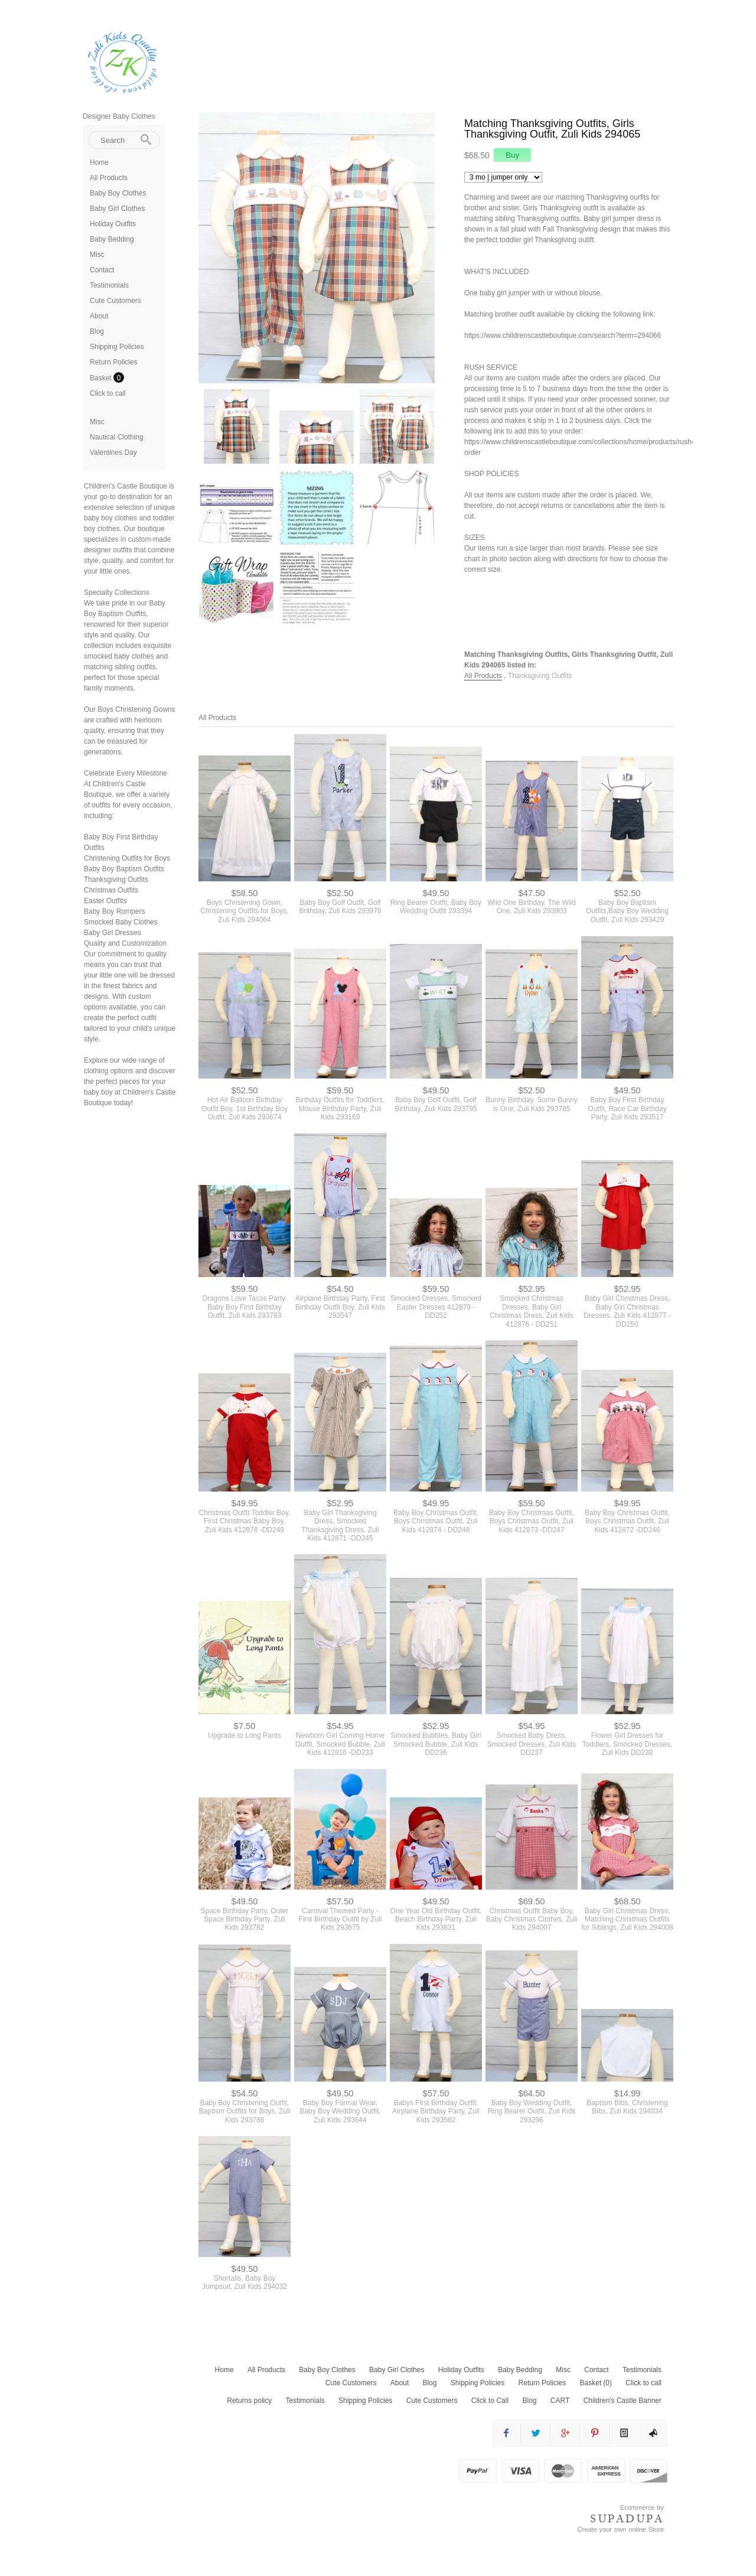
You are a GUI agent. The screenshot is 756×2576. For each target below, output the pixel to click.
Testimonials (109, 285)
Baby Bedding (112, 239)
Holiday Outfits (113, 224)
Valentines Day (113, 452)
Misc (97, 254)
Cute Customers (115, 301)
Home (99, 162)
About (99, 316)
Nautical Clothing (117, 437)
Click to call (108, 393)
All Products (109, 178)
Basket (101, 378)
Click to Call (490, 2400)
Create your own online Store (621, 2529)
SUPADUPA (627, 2518)
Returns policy (249, 2400)
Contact (102, 270)
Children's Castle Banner (623, 2400)
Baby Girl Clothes (117, 208)
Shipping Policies (117, 347)
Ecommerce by (642, 2507)
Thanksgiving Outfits (540, 676)
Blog (97, 331)
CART (559, 2400)
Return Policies (114, 362)
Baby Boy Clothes (118, 193)
